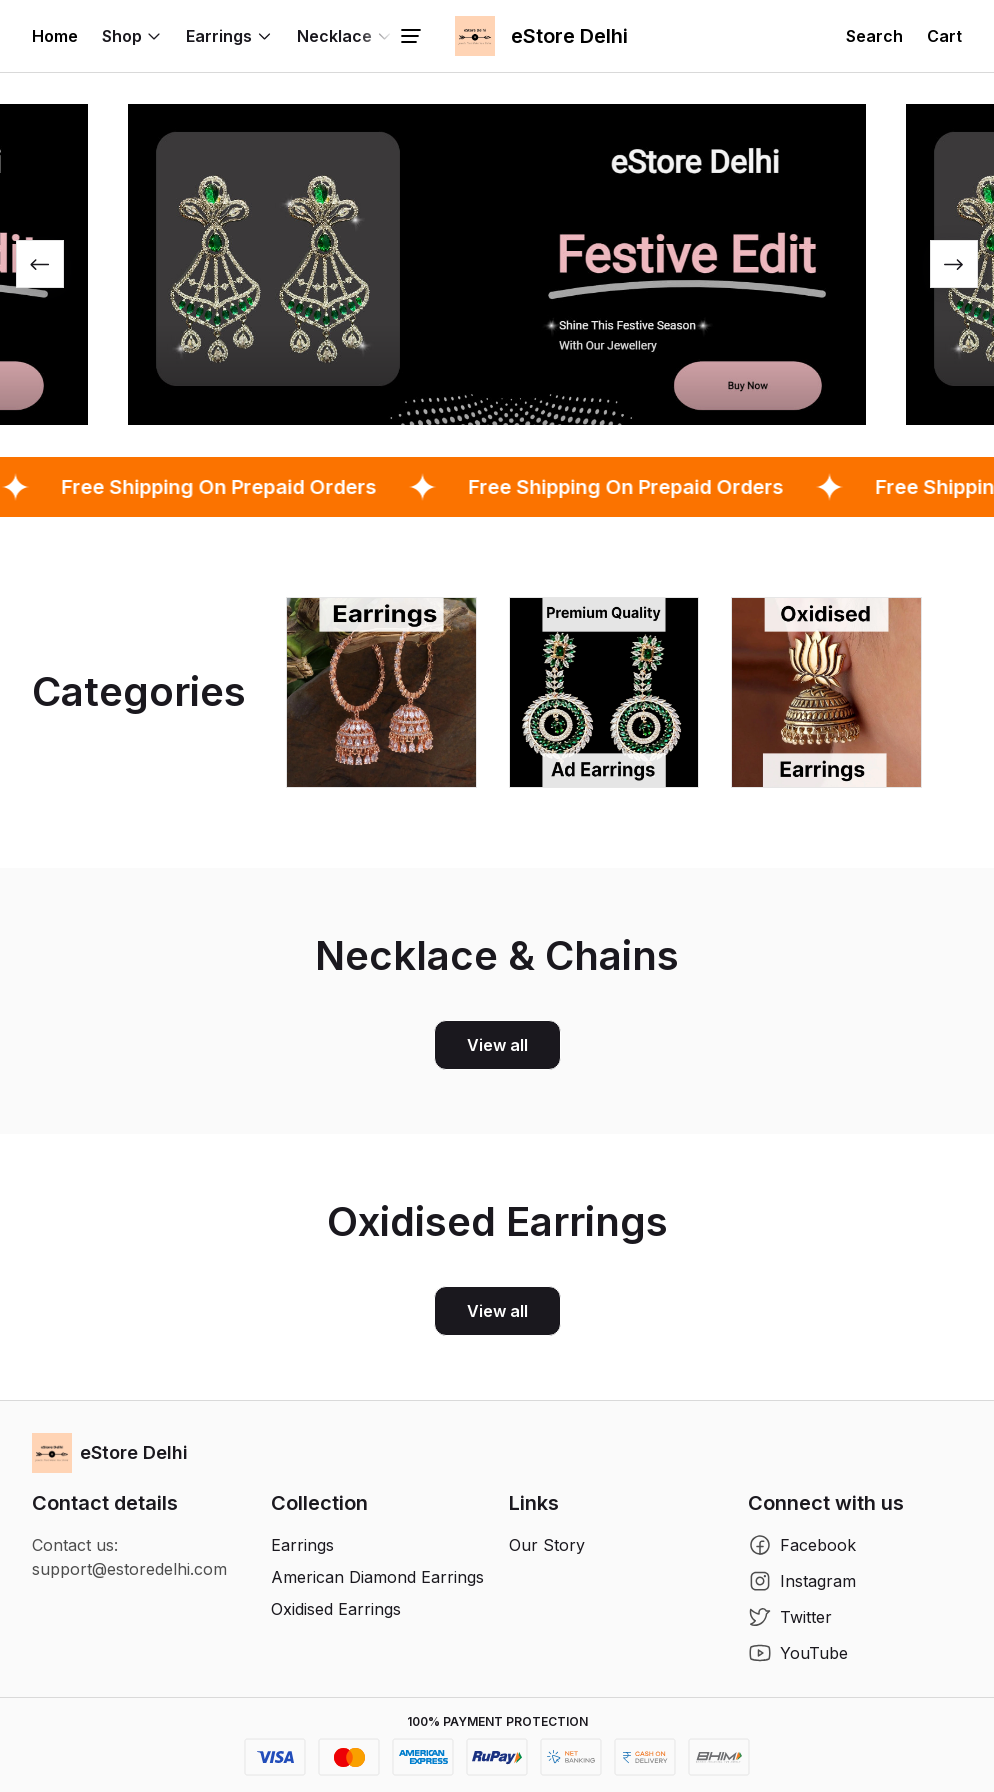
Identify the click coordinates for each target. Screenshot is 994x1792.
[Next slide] (954, 264)
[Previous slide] (40, 264)
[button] (874, 36)
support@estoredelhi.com (129, 1569)
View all (497, 1045)
